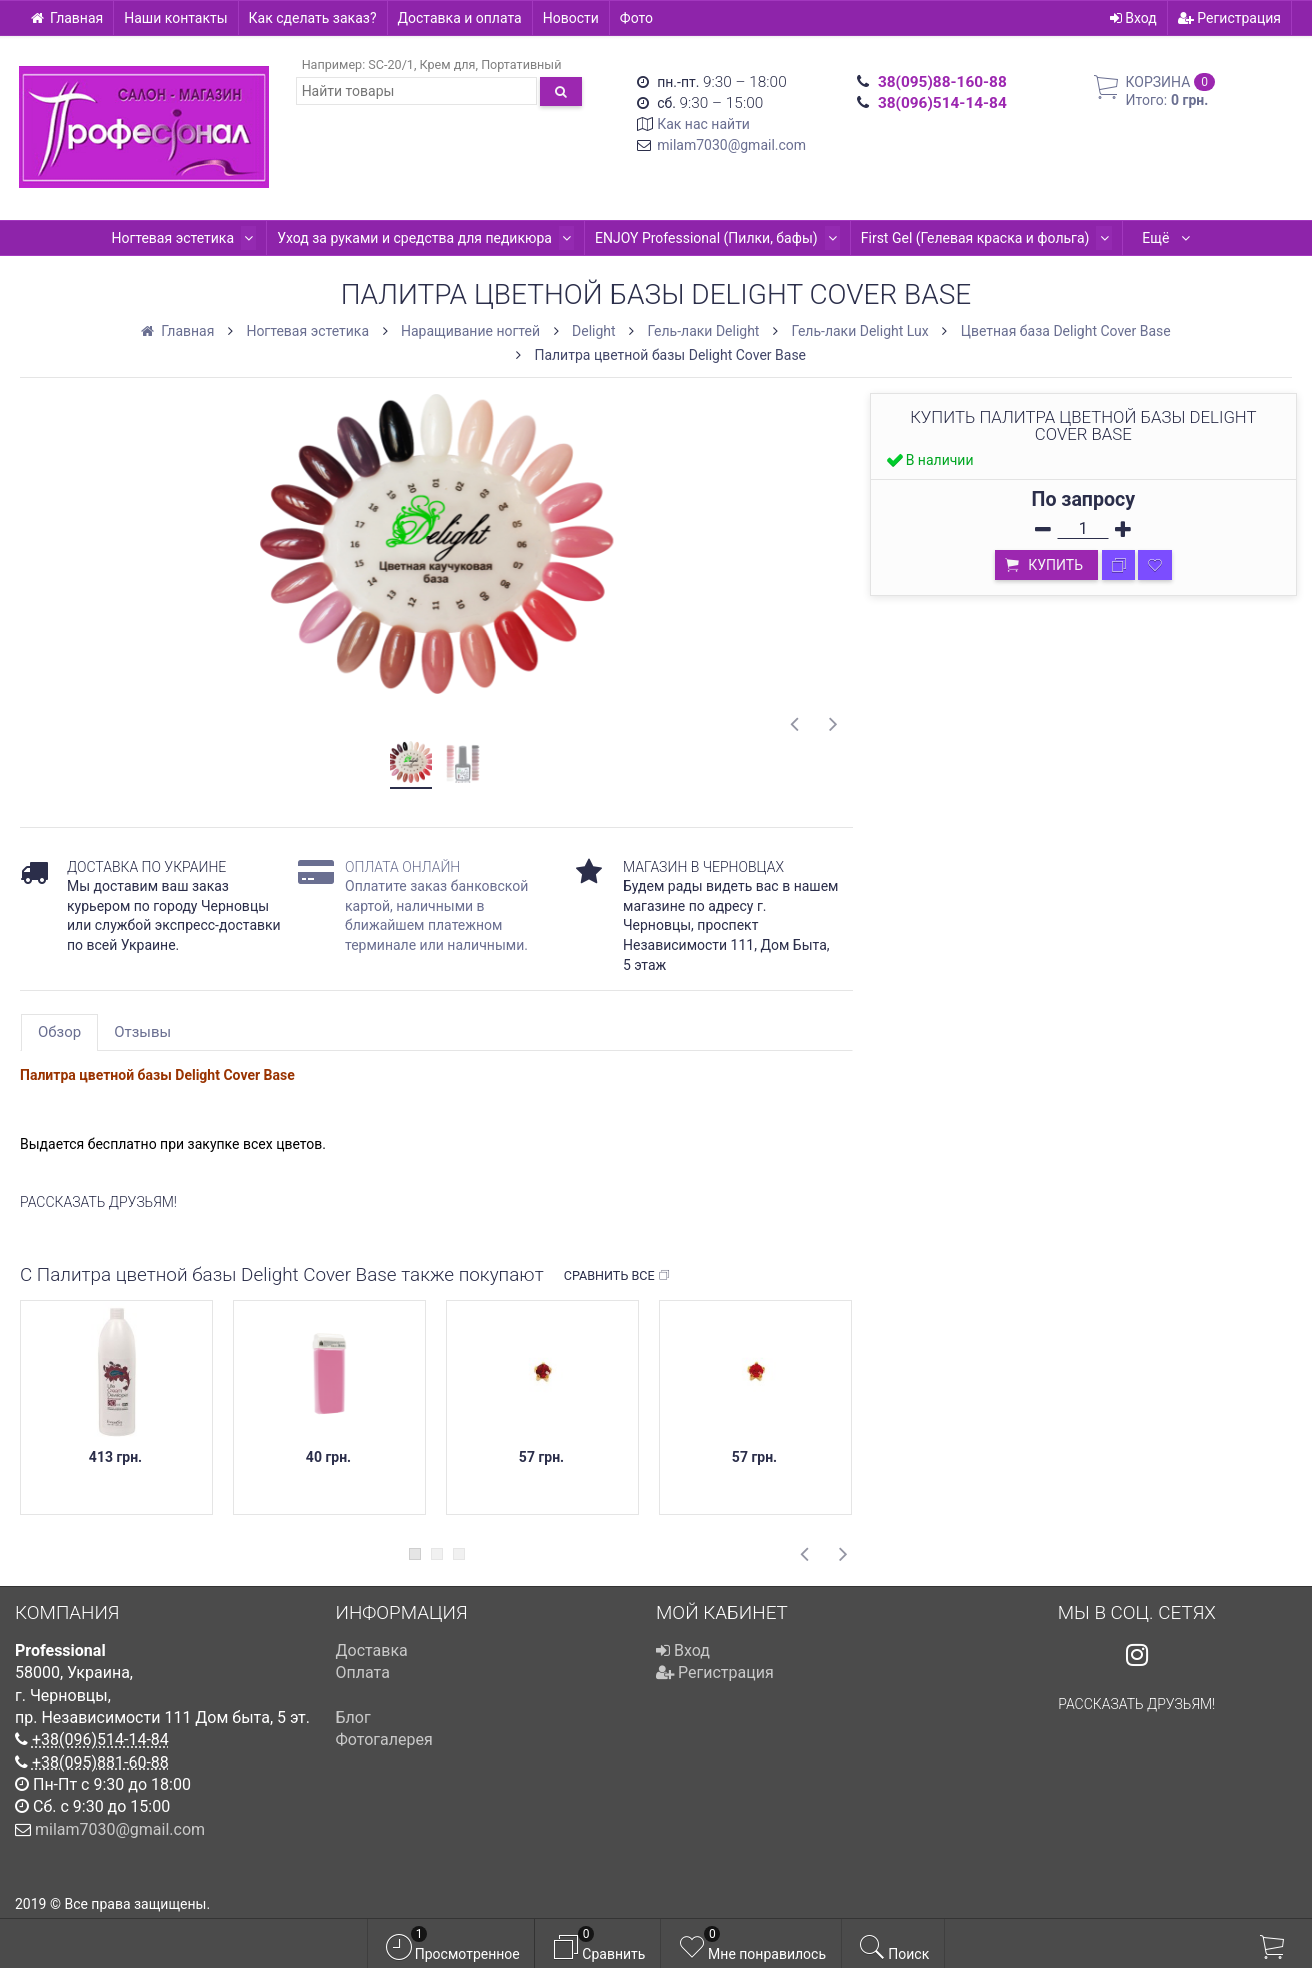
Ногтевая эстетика (115, 238)
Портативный (521, 64)
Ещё (1232, 238)
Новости (571, 18)
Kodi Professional (1114, 238)
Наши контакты (175, 18)
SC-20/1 (391, 64)
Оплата (363, 1672)
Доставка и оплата (460, 18)
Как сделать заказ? (313, 18)
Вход (1133, 18)
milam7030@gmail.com (731, 145)
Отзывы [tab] (142, 1032)
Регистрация (1229, 18)
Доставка (372, 1650)
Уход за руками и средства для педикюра (353, 238)
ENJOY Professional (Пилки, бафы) (641, 238)
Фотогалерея (384, 1739)
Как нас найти (703, 124)
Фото (636, 18)
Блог (353, 1717)
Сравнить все (617, 1276)
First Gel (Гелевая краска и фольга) (905, 238)
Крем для (448, 64)
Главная (66, 18)
